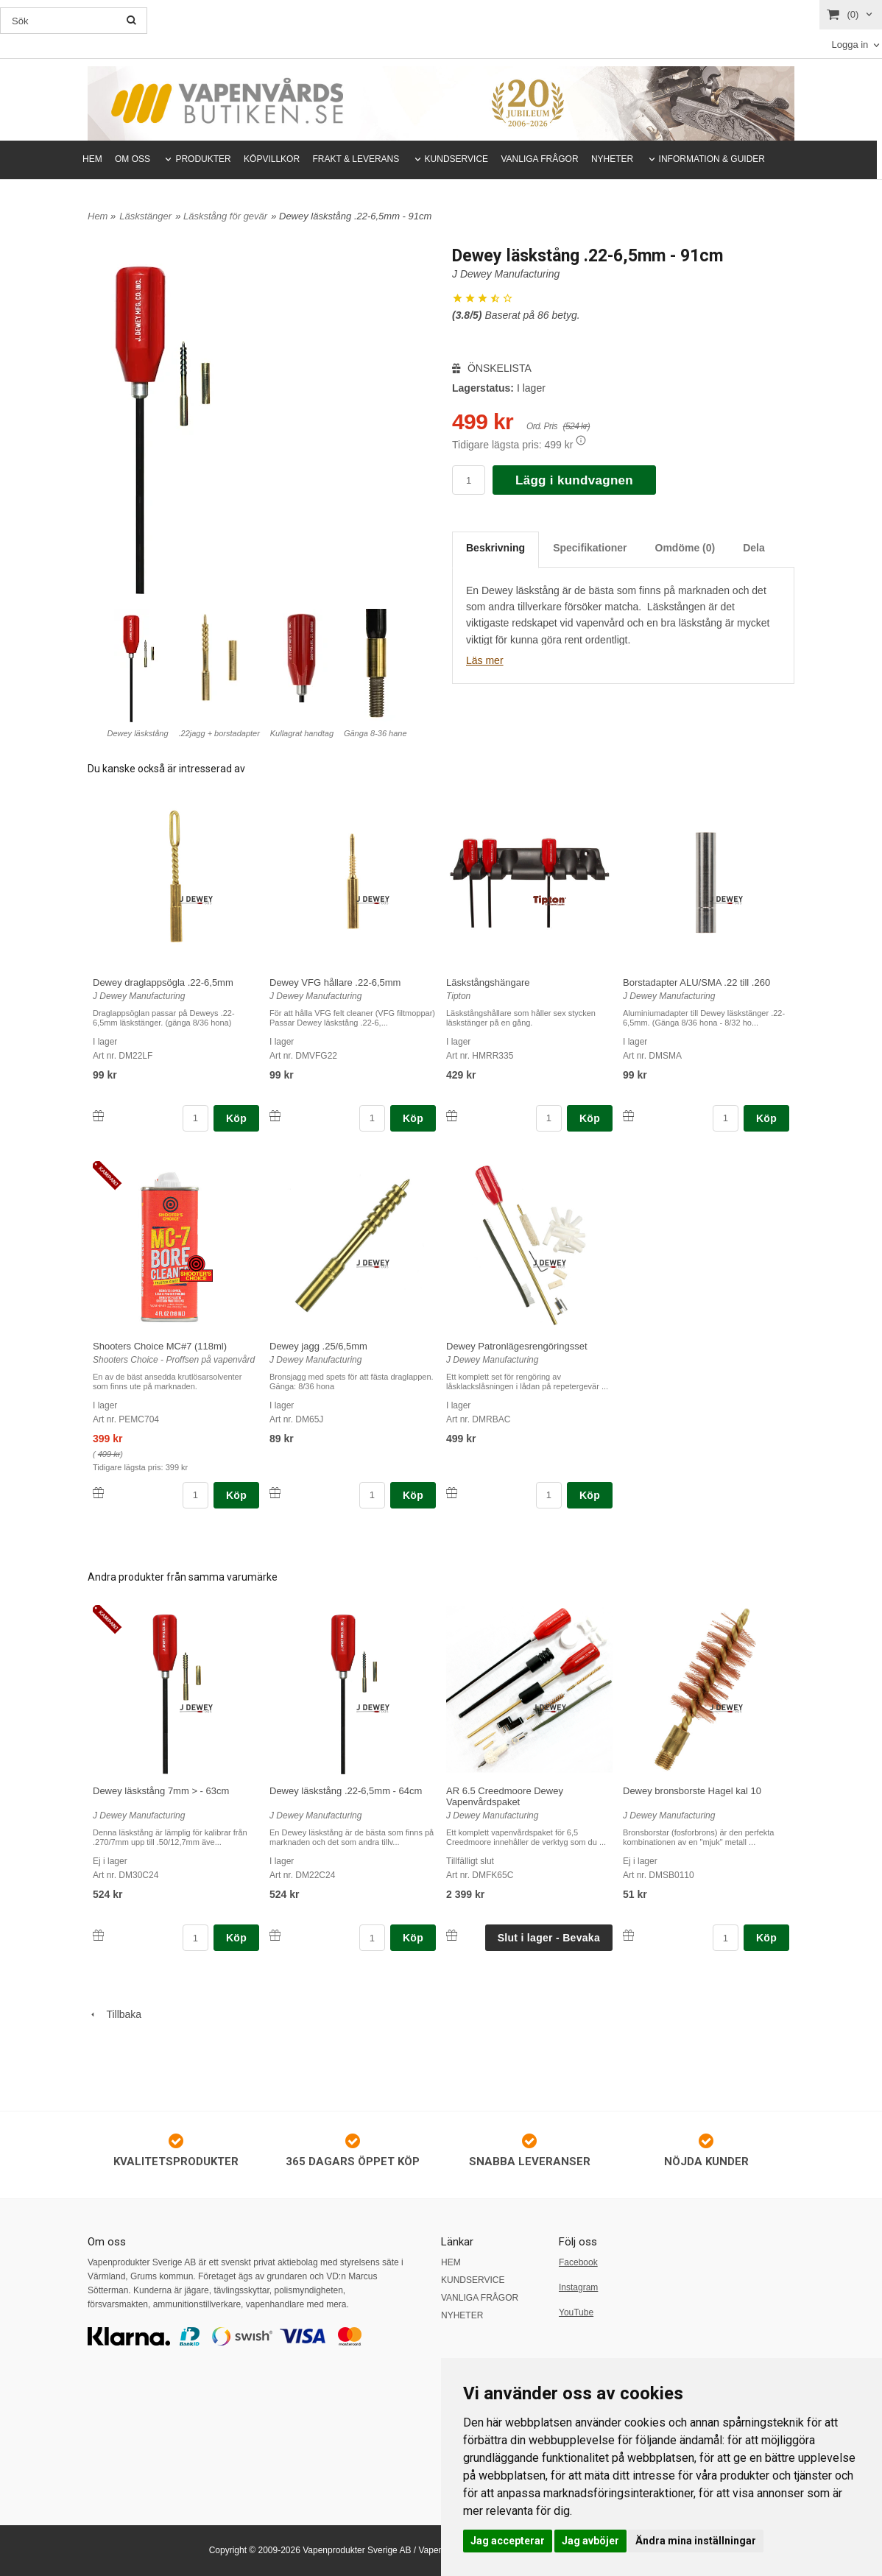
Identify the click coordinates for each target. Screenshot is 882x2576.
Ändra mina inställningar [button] (695, 2541)
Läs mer (485, 660)
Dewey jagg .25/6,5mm (318, 1346)
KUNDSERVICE (456, 159)
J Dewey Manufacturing (506, 274)
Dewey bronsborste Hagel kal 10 (692, 1790)
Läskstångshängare (487, 982)
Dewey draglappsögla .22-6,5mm (163, 982)
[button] (581, 440)
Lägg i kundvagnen (574, 480)
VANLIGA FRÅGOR (539, 159)
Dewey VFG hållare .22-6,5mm (335, 982)
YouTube (576, 2312)
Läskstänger (145, 216)
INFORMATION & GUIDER (712, 159)
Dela (754, 548)
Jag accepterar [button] (507, 2541)
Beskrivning (495, 548)
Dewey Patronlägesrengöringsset (517, 1346)
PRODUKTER (202, 159)
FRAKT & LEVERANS (355, 159)
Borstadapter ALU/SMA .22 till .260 (696, 982)
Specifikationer (590, 548)
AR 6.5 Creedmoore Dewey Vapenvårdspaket (504, 1796)
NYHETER (612, 159)
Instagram (578, 2287)
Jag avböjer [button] (590, 2541)
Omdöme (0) (685, 548)
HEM (92, 159)
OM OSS (132, 159)
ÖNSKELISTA (492, 368)
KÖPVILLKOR (272, 159)
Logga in (849, 44)
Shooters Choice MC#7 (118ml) (160, 1346)
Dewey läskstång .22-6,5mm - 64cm (345, 1790)
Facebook (578, 2262)
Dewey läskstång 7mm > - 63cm (161, 1790)
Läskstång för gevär (225, 216)
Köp (236, 1118)
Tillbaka (114, 2014)
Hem (97, 216)
